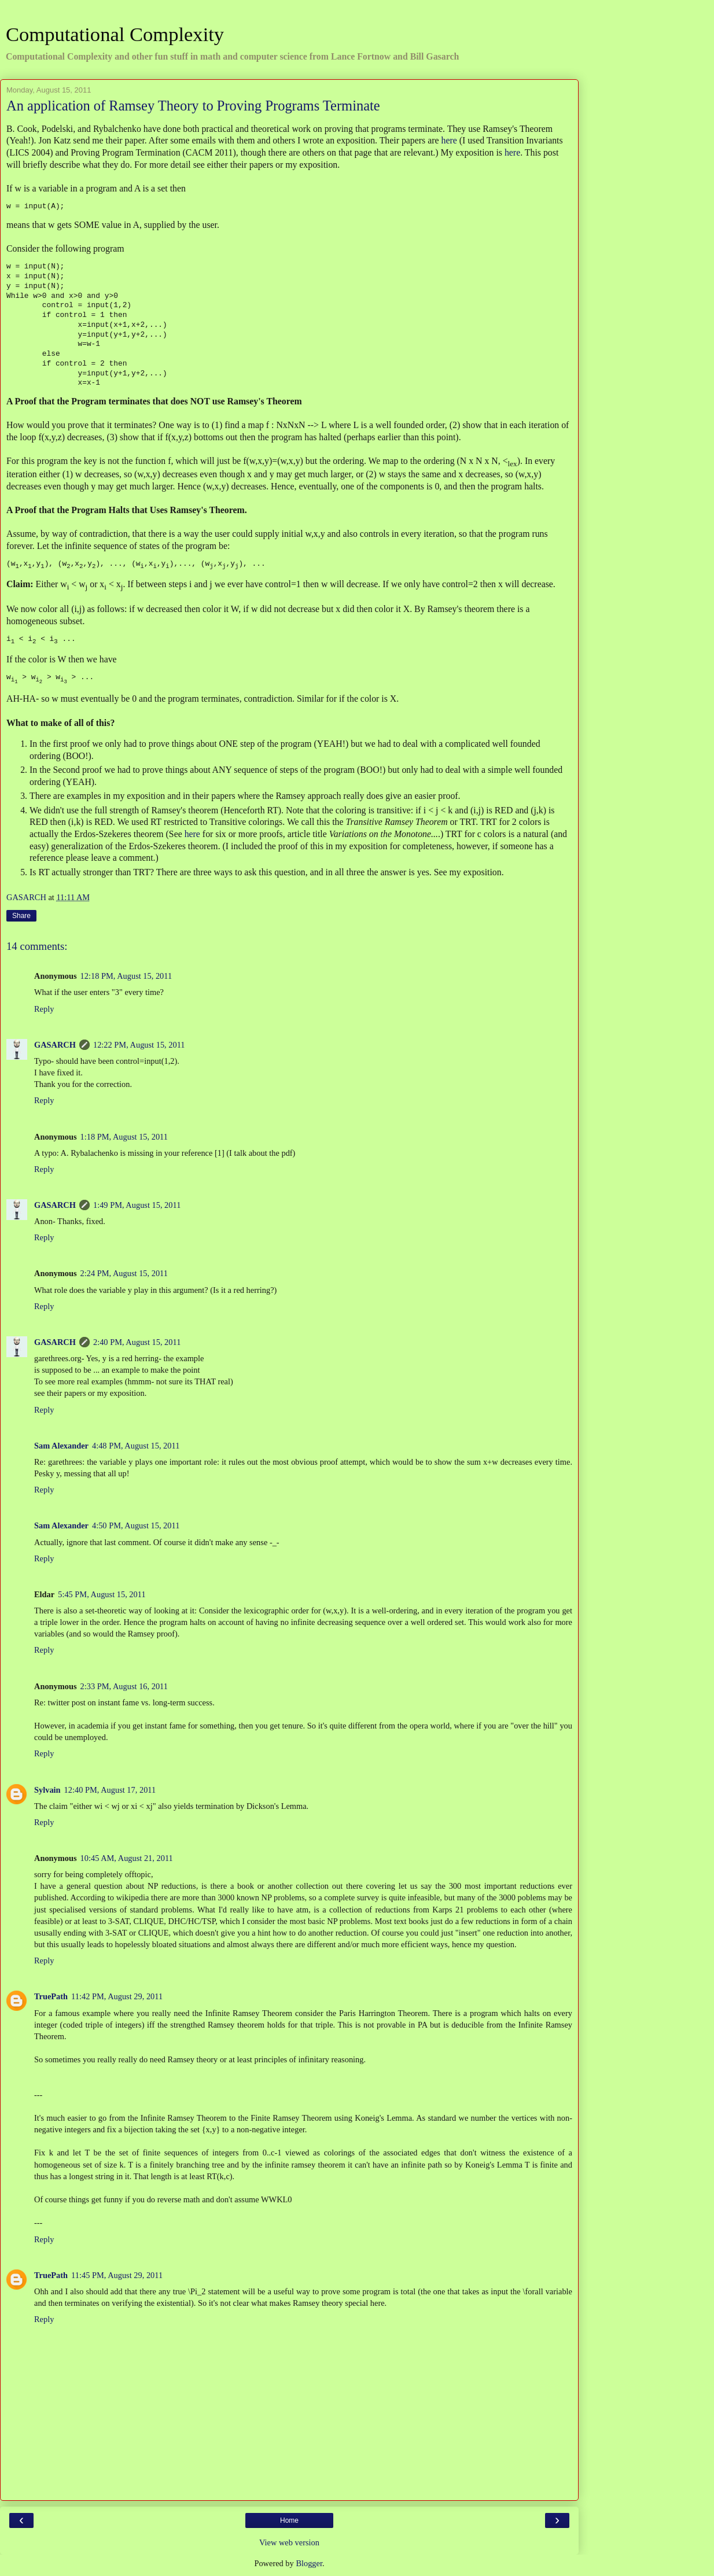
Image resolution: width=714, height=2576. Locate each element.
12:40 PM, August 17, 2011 (110, 1791)
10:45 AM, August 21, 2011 (126, 1859)
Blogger (309, 2564)
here (449, 140)
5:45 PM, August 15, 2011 (101, 1595)
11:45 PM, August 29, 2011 (117, 2276)
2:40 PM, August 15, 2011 (137, 1343)
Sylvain (47, 1791)
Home (289, 2522)
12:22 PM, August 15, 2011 (139, 1046)
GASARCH (55, 1046)
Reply (44, 1010)
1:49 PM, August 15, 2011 (137, 1206)
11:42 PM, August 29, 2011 (117, 1997)
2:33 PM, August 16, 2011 (124, 1687)
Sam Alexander (61, 1446)
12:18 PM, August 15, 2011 (126, 977)
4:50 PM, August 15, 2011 (135, 1526)
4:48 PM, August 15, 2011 (135, 1446)
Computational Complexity (115, 34)
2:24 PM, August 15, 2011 (124, 1274)
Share (21, 917)
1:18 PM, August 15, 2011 (124, 1138)
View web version (289, 2543)
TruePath (51, 1997)
